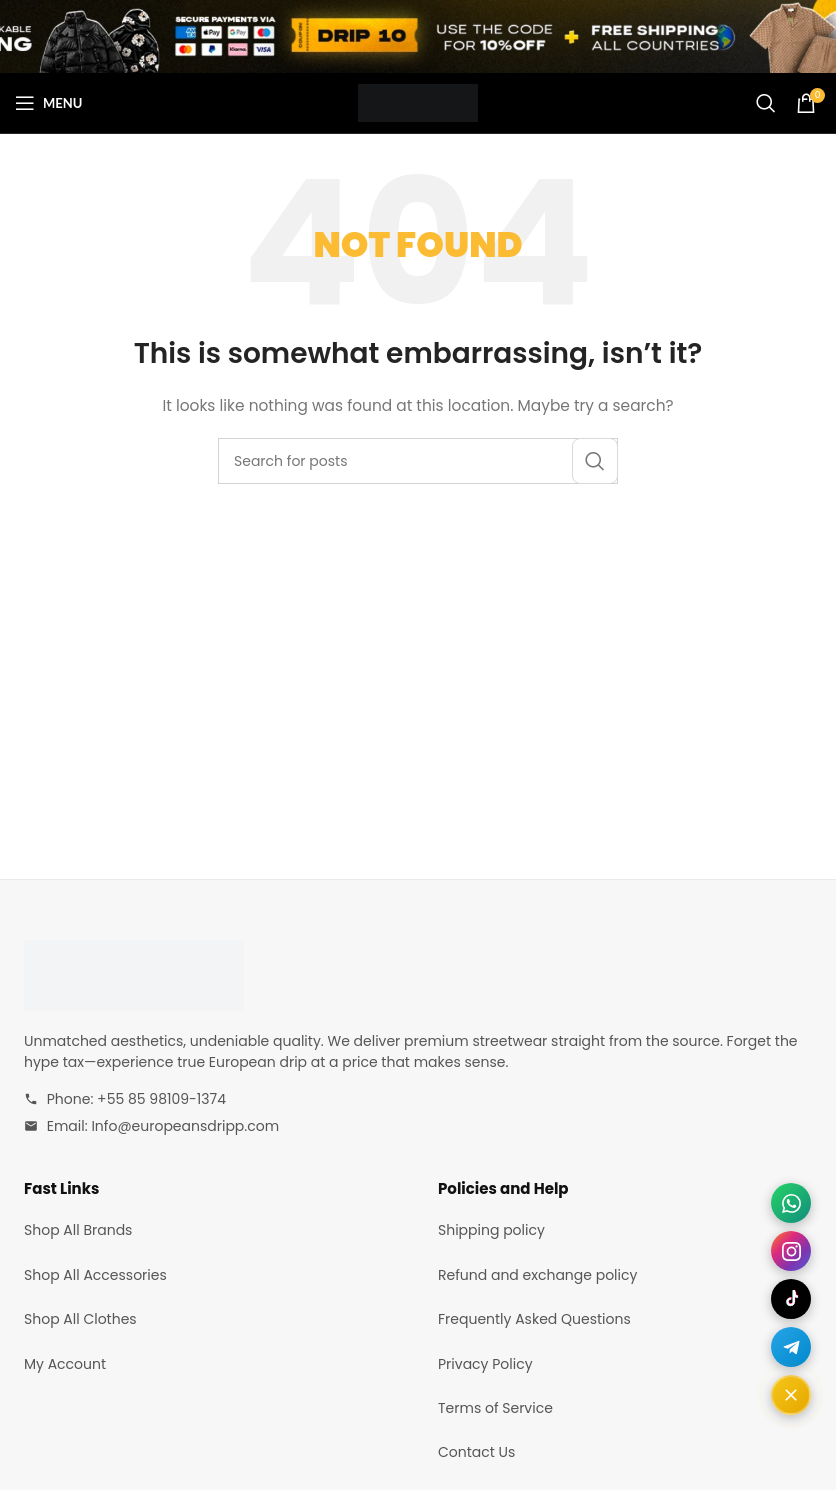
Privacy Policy (485, 1364)
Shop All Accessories (95, 1275)
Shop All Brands (78, 1230)
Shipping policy (491, 1230)
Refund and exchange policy (537, 1275)
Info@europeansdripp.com (185, 1126)
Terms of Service (495, 1408)
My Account (65, 1364)
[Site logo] (418, 102)
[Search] (766, 103)
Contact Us (476, 1452)
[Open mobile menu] (48, 103)
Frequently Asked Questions (534, 1319)
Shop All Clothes (80, 1319)
